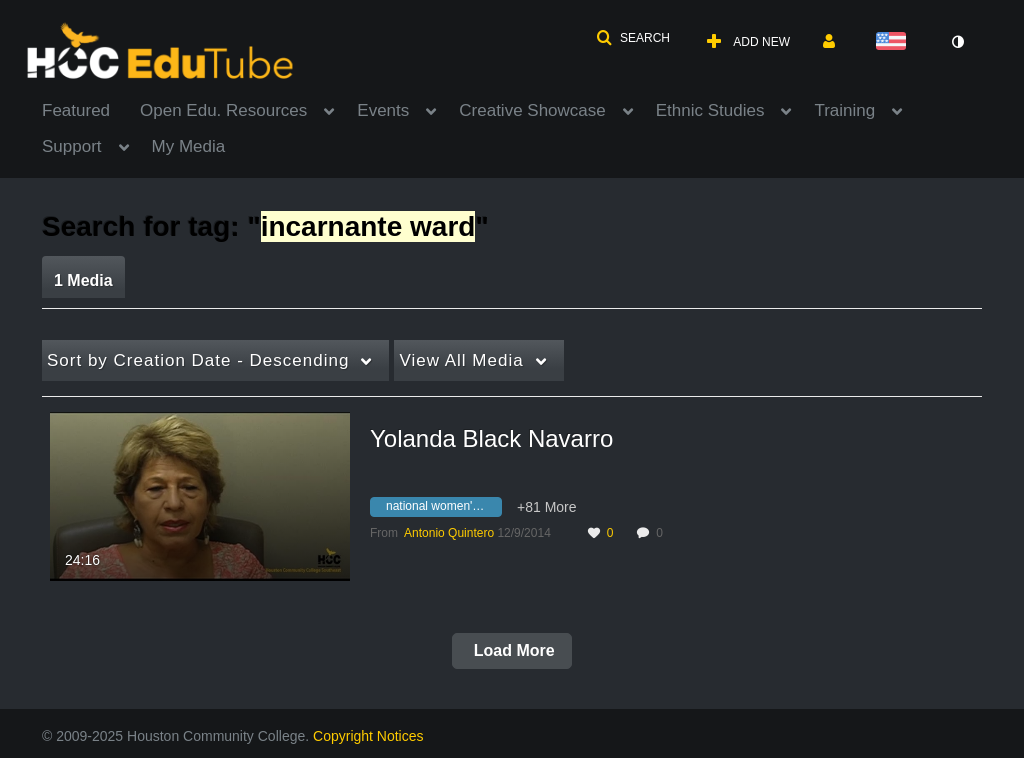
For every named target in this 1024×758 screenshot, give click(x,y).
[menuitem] (91, 109)
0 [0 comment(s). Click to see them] (662, 533)
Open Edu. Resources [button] (223, 110)
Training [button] (844, 110)
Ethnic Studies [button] (710, 110)
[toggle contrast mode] (957, 42)
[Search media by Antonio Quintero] (449, 533)
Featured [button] (76, 110)
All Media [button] (461, 360)
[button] (633, 38)
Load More (511, 650)
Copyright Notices (368, 736)
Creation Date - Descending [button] (198, 360)
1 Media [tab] (83, 280)
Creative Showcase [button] (532, 110)
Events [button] (383, 110)
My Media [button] (189, 146)
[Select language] (895, 42)
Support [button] (72, 146)
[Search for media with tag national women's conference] (443, 510)
